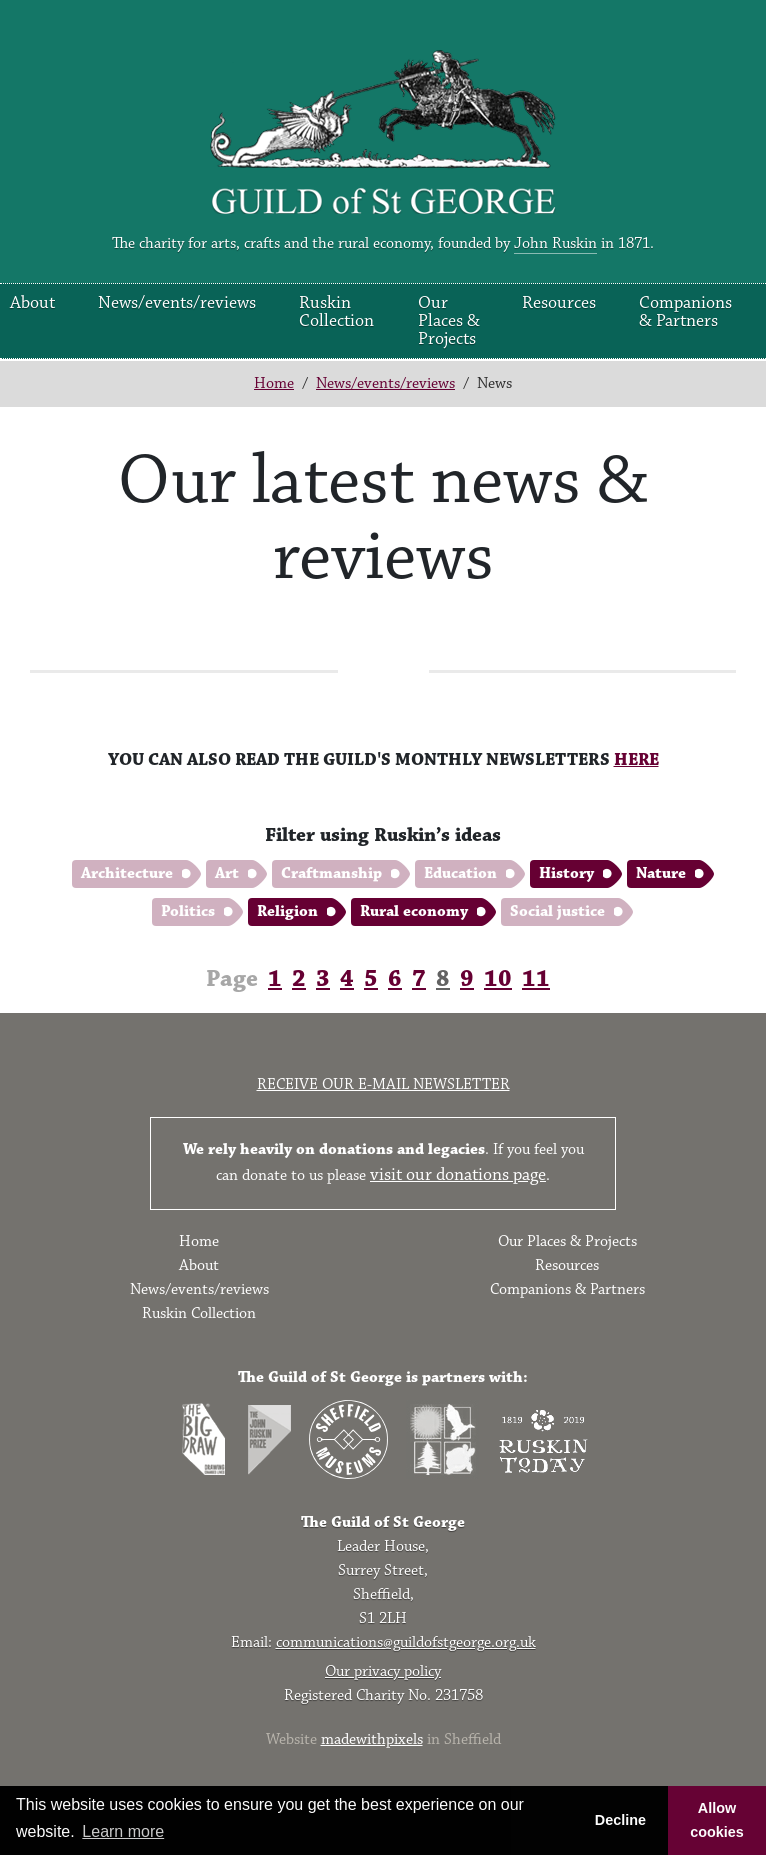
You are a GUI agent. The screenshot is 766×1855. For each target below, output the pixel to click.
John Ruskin (555, 243)
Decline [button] (620, 1820)
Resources (559, 303)
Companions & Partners (685, 312)
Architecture (127, 873)
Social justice (557, 911)
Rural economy (414, 911)
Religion (287, 911)
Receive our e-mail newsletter (383, 1084)
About (32, 303)
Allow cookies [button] (717, 1820)
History (566, 873)
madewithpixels (372, 1739)
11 (536, 979)
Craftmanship (331, 873)
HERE (636, 760)
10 (498, 979)
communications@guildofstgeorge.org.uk (406, 1642)
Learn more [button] (123, 1831)
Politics (188, 911)
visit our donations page (458, 1175)
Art (227, 873)
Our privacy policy (383, 1671)
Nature (661, 873)
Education (460, 873)
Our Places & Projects (449, 321)
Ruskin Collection (336, 312)
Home (274, 383)
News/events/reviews (177, 303)
